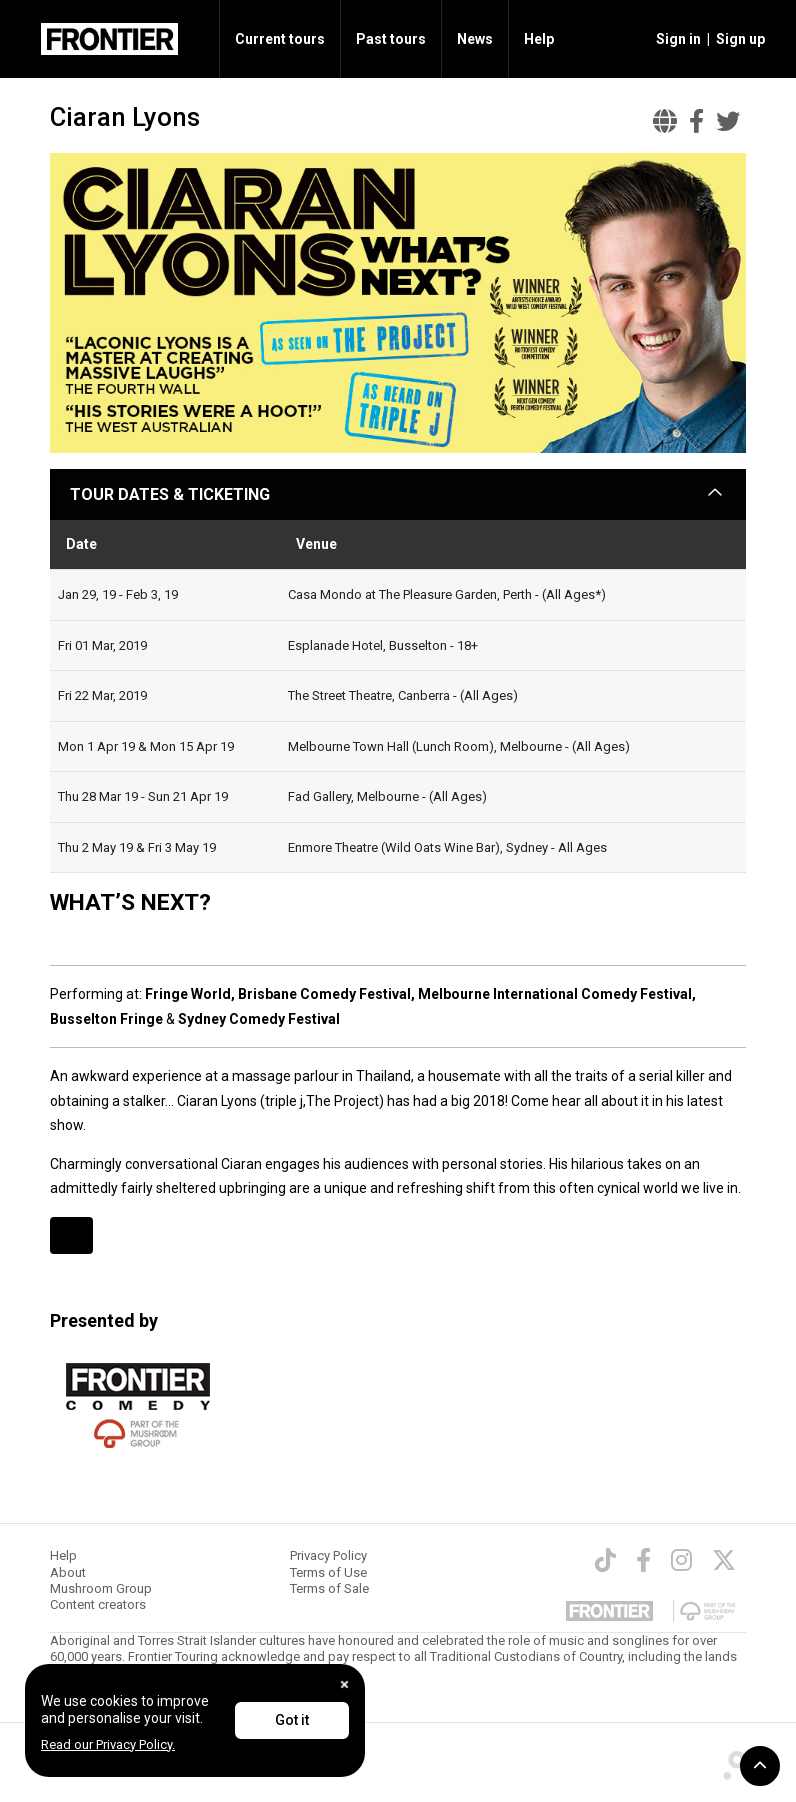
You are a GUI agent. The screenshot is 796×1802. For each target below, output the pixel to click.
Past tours (391, 39)
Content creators (98, 1604)
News (475, 39)
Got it (292, 1720)
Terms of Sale (329, 1588)
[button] (675, 39)
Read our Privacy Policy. (108, 1744)
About (68, 1572)
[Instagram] (681, 1560)
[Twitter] (724, 1560)
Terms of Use (328, 1572)
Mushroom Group (101, 1588)
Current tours (280, 39)
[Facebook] (643, 1560)
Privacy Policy (328, 1555)
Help (539, 39)
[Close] (344, 1684)
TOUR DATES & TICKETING (170, 494)
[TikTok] (605, 1560)
